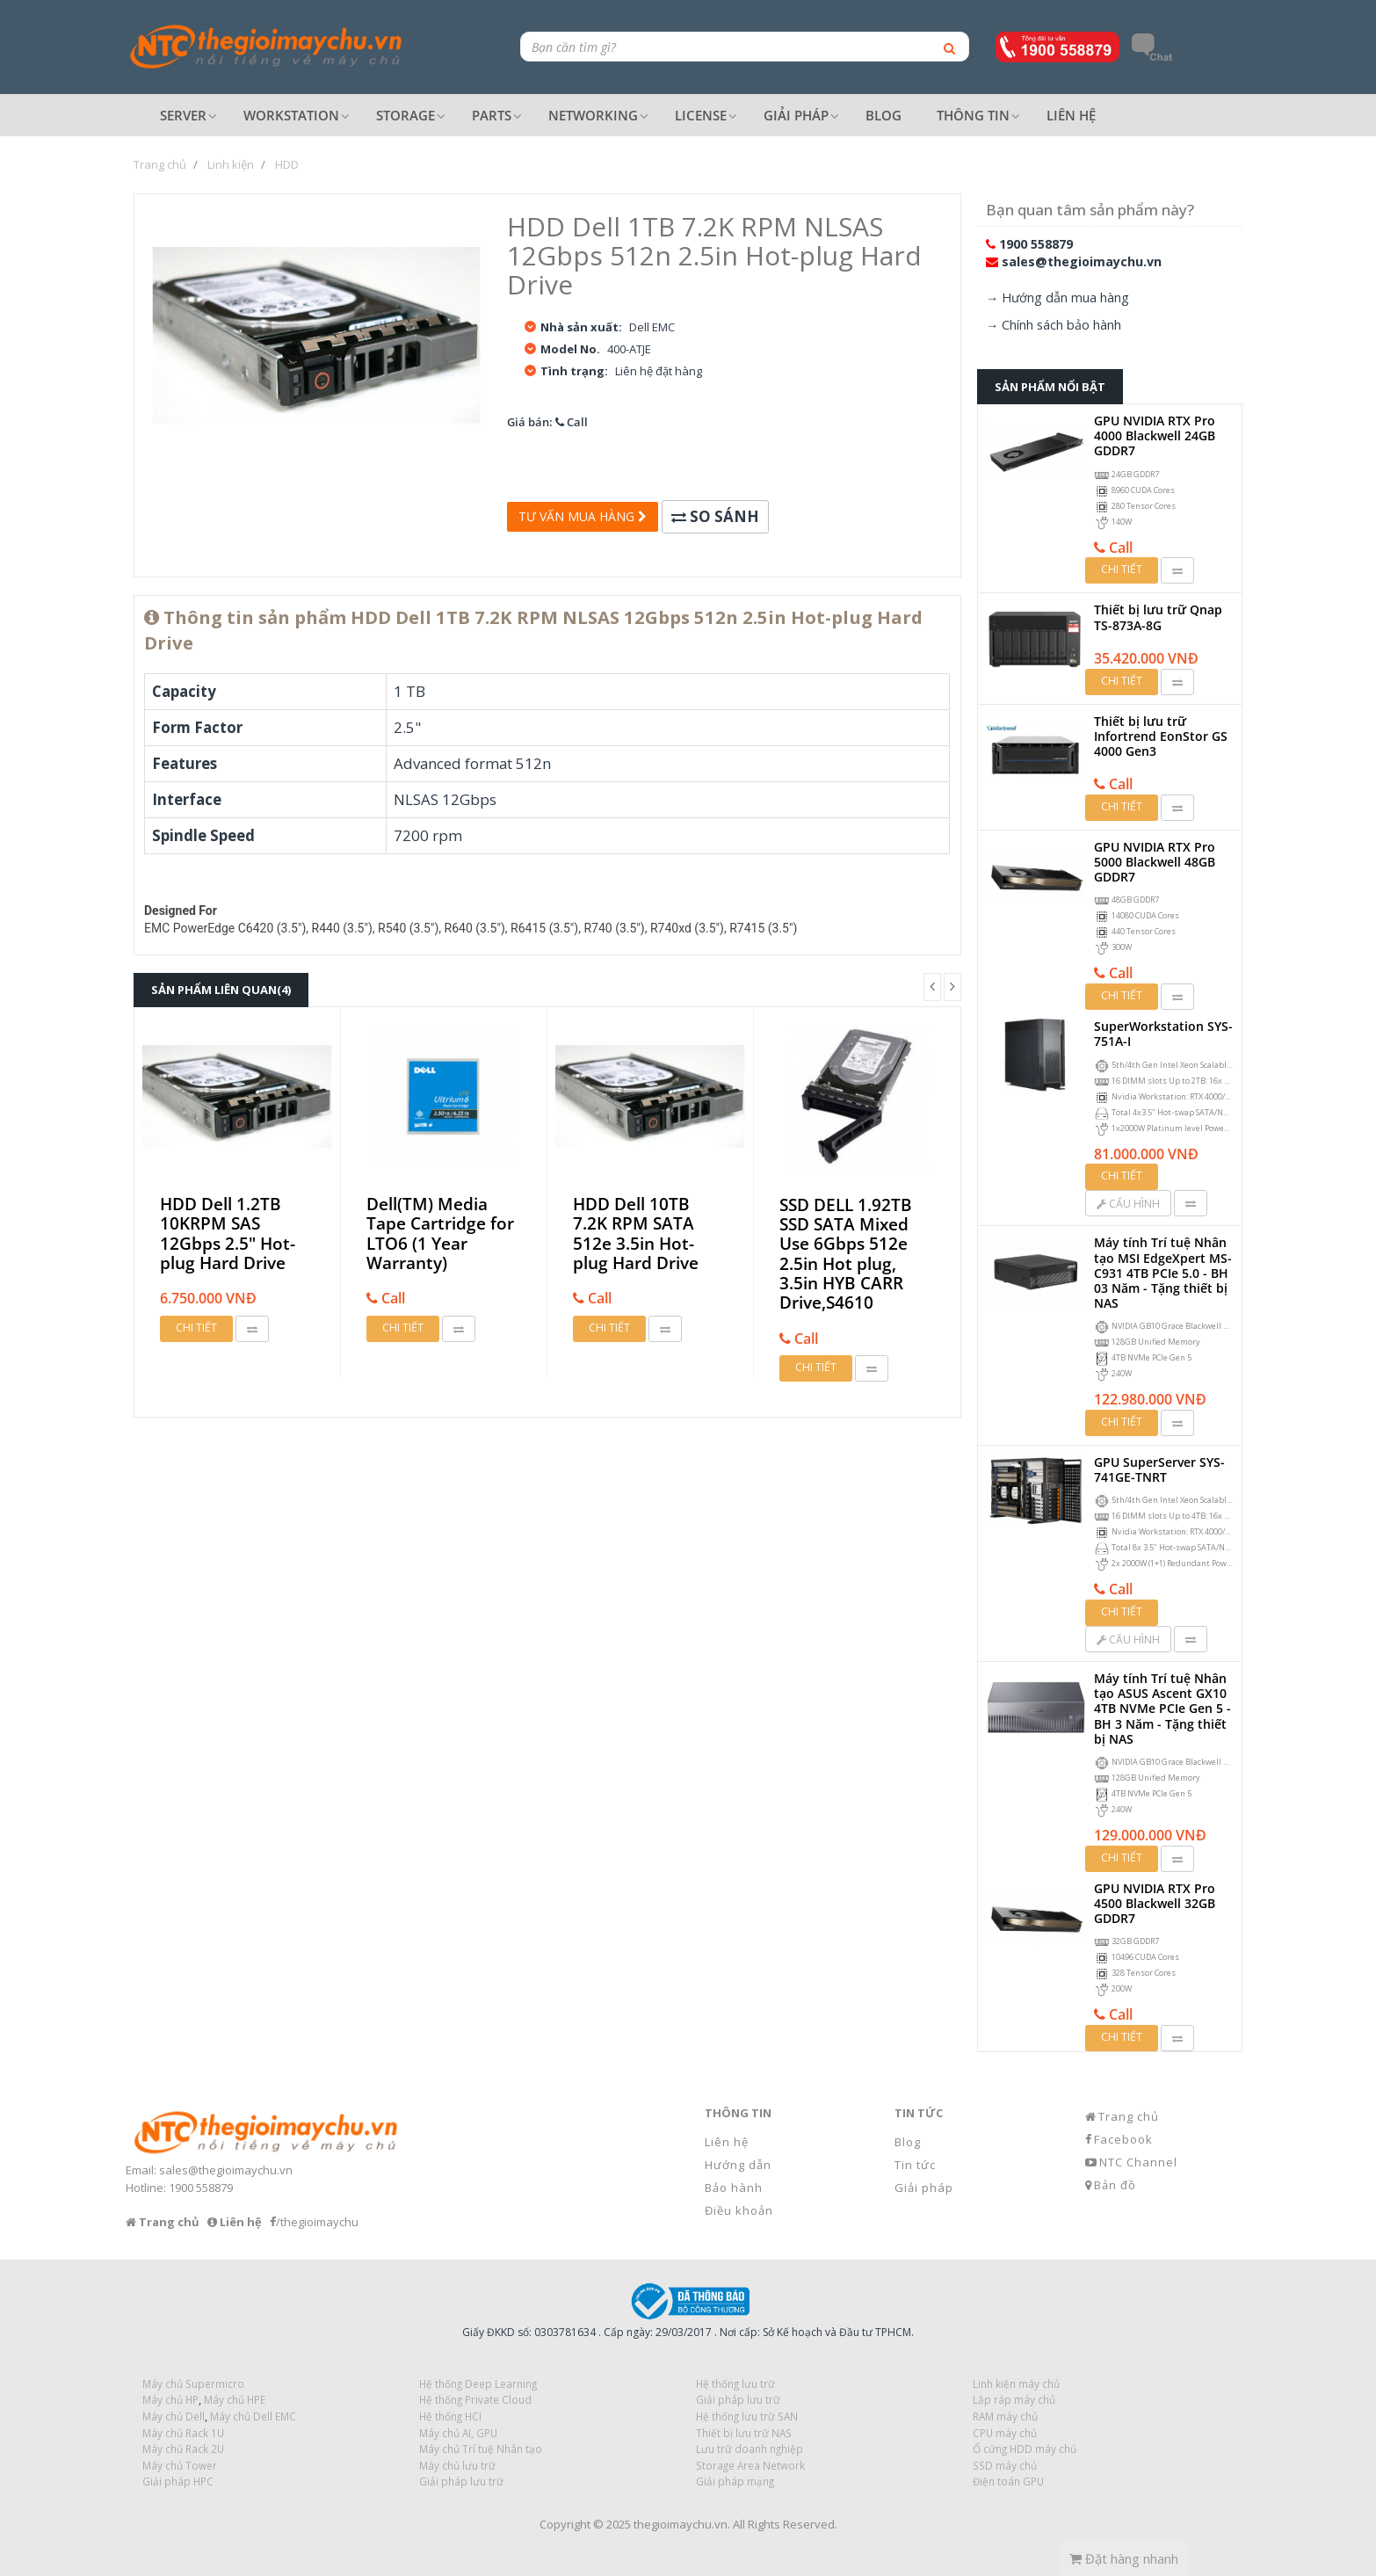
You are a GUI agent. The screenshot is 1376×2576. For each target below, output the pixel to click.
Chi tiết (196, 1327)
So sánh (715, 516)
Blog (907, 2142)
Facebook (1123, 2139)
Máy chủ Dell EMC (253, 2416)
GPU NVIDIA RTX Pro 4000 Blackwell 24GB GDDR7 (1154, 435)
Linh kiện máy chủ (1016, 2383)
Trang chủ (1128, 2116)
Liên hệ (727, 2142)
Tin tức (915, 2165)
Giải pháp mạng (735, 2481)
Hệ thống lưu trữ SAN (747, 2416)
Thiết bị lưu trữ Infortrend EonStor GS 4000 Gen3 (1161, 736)
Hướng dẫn (738, 2165)
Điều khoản (739, 2210)
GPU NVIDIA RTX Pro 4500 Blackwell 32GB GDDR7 (1154, 1903)
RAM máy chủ (1005, 2416)
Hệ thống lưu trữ (735, 2383)
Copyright (565, 2524)
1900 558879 (1036, 244)
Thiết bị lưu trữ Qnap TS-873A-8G (1158, 617)
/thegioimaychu (317, 2222)
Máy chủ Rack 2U (183, 2449)
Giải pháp (923, 2187)
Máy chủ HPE (234, 2399)
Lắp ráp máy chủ (1014, 2399)
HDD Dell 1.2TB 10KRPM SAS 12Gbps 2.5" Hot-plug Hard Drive (227, 1233)
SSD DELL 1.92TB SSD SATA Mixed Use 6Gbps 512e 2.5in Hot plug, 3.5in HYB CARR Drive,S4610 (845, 1254)
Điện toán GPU (1008, 2481)
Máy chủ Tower (179, 2465)
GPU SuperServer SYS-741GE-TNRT (1159, 1469)
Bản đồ (1115, 2185)
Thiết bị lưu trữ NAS (744, 2433)
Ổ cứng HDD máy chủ (1024, 2449)
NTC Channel (1138, 2162)
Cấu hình (1128, 1203)
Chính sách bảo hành (1061, 324)
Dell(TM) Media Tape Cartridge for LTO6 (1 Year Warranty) (440, 1233)
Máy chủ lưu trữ (457, 2465)
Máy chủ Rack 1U (183, 2433)
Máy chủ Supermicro (193, 2383)
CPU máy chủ (1005, 2433)
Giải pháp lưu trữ (461, 2481)
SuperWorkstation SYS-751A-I (1163, 1034)
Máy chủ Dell (173, 2416)
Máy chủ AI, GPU (458, 2433)
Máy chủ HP (170, 2399)
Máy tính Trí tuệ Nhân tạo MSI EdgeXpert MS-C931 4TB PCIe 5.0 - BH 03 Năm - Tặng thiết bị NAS (1163, 1272)
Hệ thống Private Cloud (475, 2399)
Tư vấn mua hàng (582, 516)
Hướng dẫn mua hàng (1065, 297)
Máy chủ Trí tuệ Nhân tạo (480, 2449)
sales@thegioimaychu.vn (1082, 261)
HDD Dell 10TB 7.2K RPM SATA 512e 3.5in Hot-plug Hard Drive (636, 1233)
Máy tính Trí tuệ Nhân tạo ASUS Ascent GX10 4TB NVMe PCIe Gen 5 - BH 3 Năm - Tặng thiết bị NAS (1162, 1708)
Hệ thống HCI (450, 2416)
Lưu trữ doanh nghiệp (749, 2449)
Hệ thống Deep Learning (478, 2383)
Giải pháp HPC (178, 2481)
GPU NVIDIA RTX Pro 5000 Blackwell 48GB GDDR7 (1154, 861)
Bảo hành (734, 2187)
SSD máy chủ (1005, 2465)
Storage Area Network (750, 2465)
